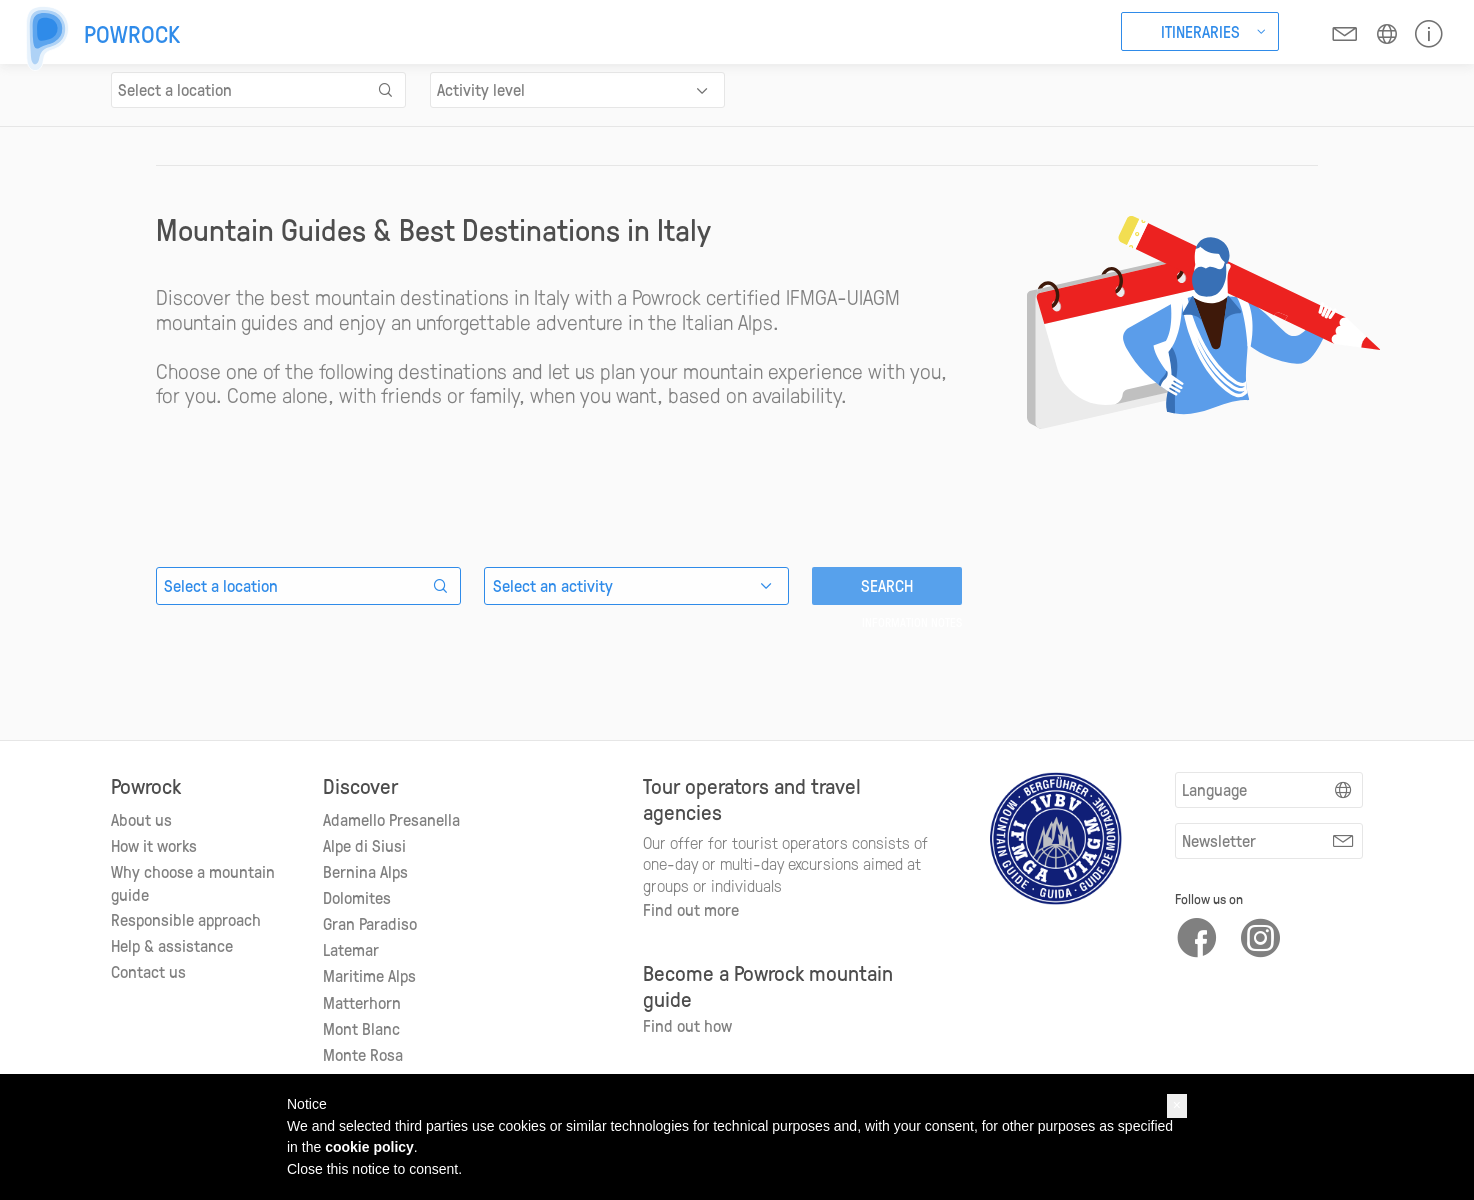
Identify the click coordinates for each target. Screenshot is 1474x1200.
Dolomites (357, 897)
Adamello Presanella (391, 819)
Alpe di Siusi (364, 845)
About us (141, 819)
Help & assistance (172, 945)
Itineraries (1200, 31)
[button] (1177, 1105)
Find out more (691, 909)
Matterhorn (362, 1002)
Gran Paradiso (370, 923)
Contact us (148, 971)
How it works (154, 845)
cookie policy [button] (369, 1147)
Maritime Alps (369, 975)
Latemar (351, 949)
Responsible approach (186, 919)
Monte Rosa (363, 1054)
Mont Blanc (361, 1028)
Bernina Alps (365, 871)
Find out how (687, 1025)
